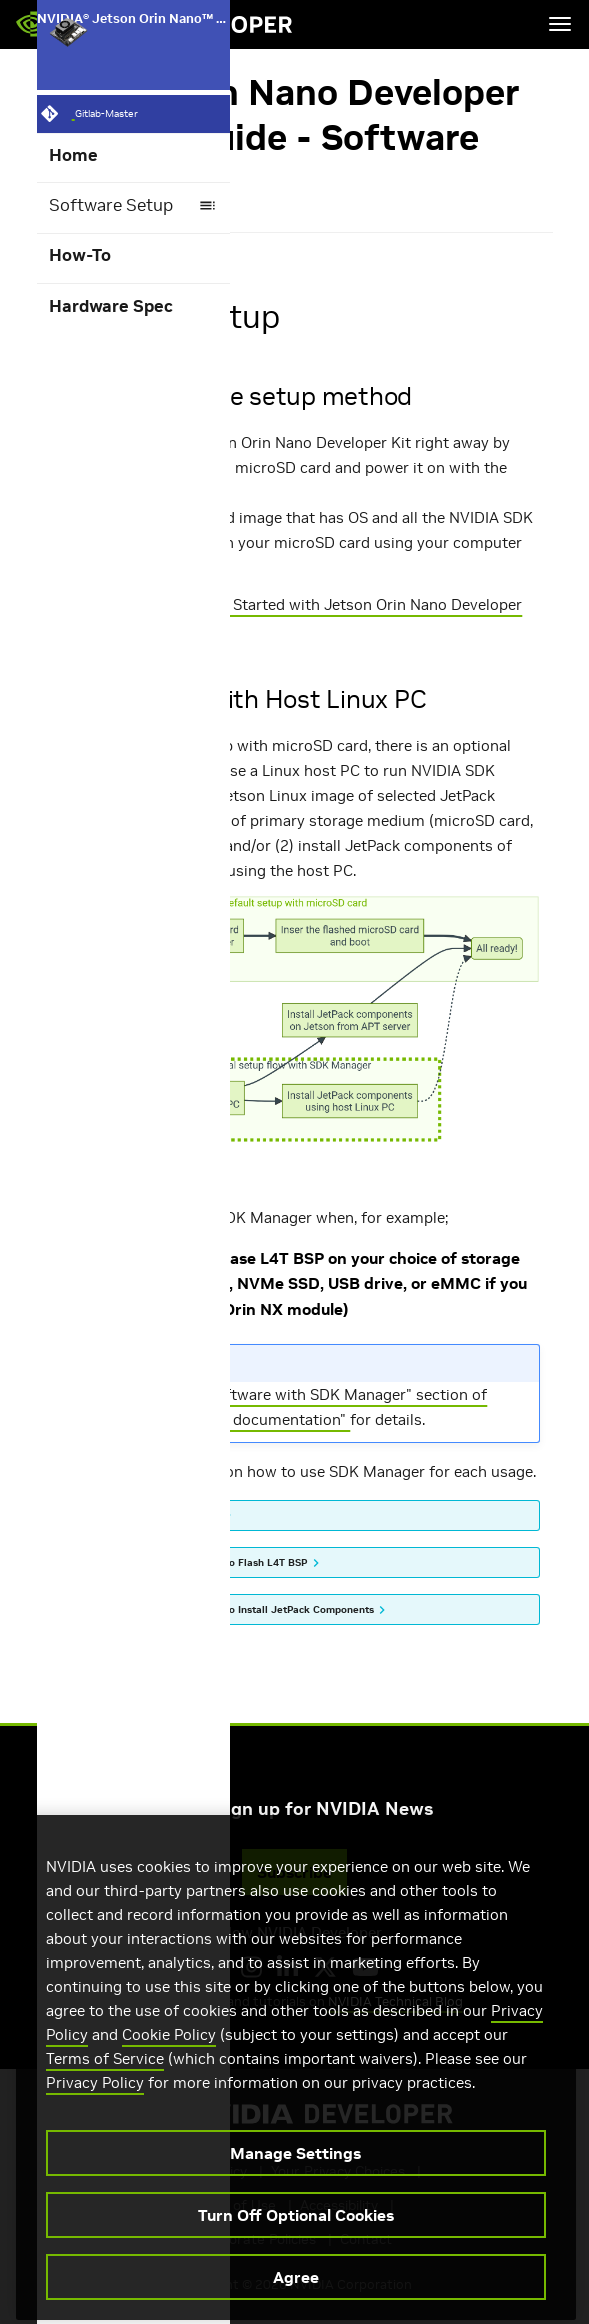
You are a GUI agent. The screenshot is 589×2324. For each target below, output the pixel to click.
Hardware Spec (111, 306)
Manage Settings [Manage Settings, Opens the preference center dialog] (295, 2193)
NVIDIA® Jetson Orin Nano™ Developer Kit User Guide (134, 31)
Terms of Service (105, 2098)
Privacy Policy (95, 2122)
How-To (80, 255)
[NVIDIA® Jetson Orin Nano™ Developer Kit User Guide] (133, 31)
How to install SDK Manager (151, 1514)
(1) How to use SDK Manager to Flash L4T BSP (195, 1562)
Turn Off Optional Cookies (296, 2255)
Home (73, 155)
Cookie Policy (169, 2074)
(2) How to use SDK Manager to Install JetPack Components (228, 1609)
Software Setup (133, 205)
